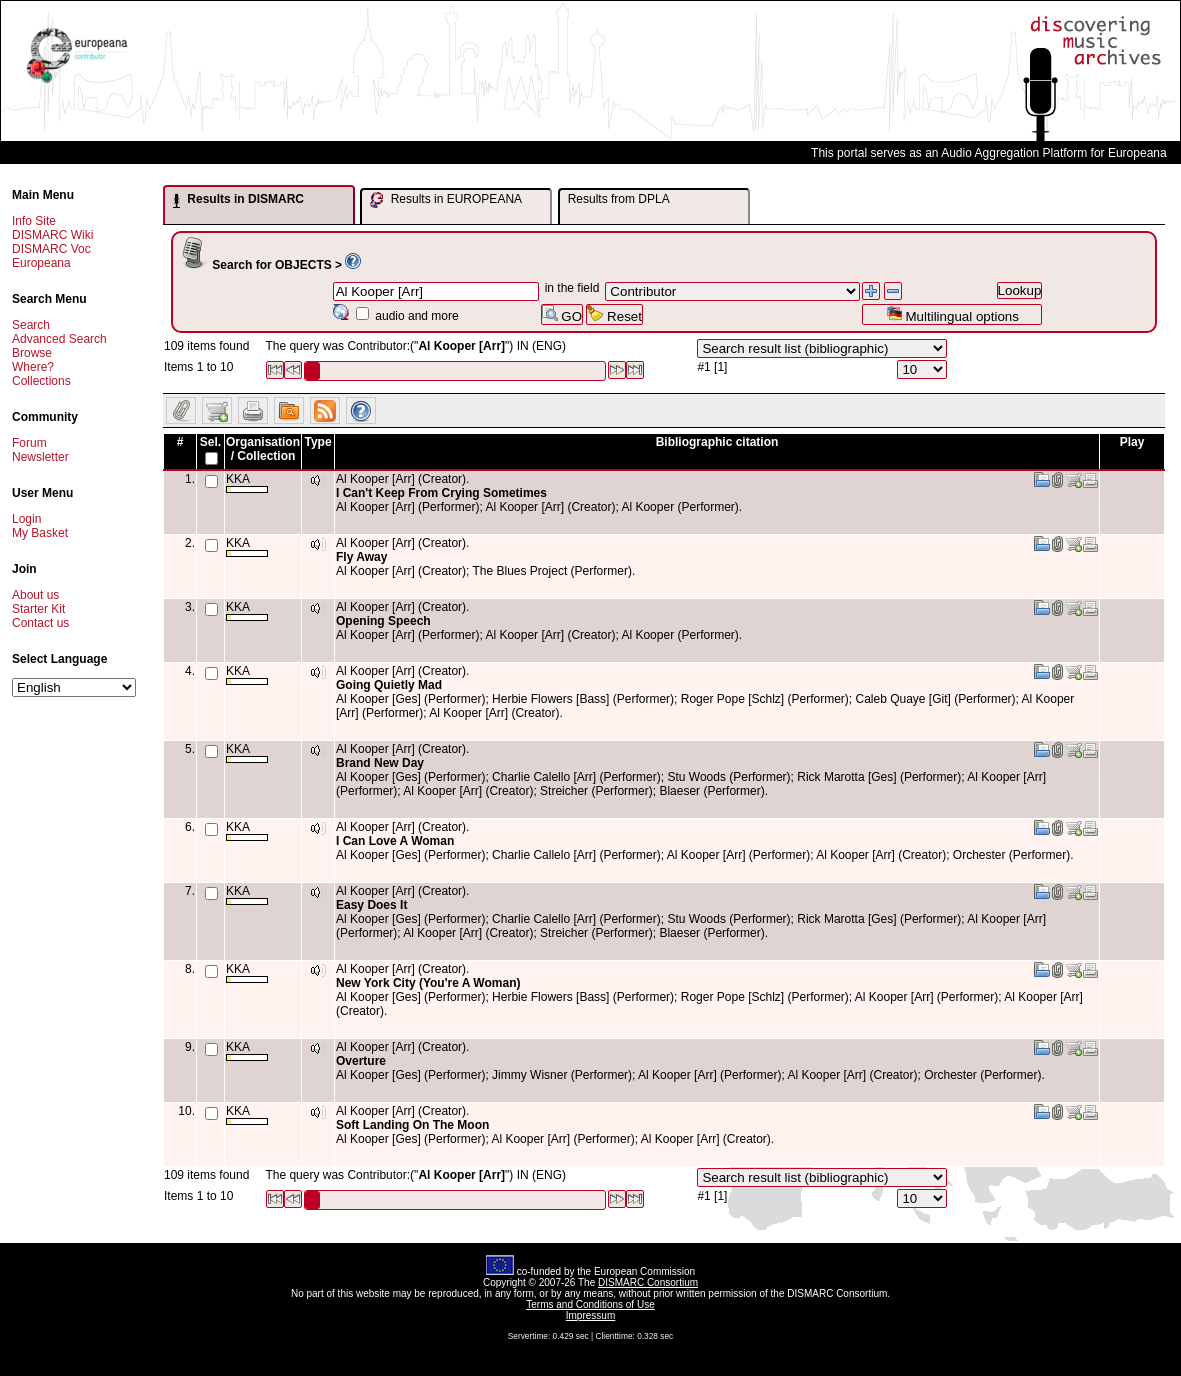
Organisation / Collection (263, 449)
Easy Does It (371, 905)
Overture (361, 1061)
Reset (614, 314)
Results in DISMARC (238, 200)
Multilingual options (952, 314)
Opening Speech (383, 621)
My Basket (40, 533)
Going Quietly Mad (389, 685)
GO (562, 314)
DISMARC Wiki (52, 235)
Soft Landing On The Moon (412, 1125)
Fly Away (361, 557)
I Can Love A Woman (395, 841)
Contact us (40, 623)
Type (317, 442)
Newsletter (40, 457)
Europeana (41, 263)
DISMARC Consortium (648, 1282)
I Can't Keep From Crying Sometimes (441, 493)
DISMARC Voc (51, 249)
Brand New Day (380, 763)
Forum (29, 443)
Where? (33, 367)
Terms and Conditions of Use (590, 1304)
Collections (41, 381)
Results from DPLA (619, 199)
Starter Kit (38, 609)
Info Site (34, 221)
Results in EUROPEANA (446, 200)
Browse (32, 353)
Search (31, 325)
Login (26, 519)
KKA (247, 482)
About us (35, 595)
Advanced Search (59, 339)
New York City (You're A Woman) (428, 983)
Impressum (590, 1315)
